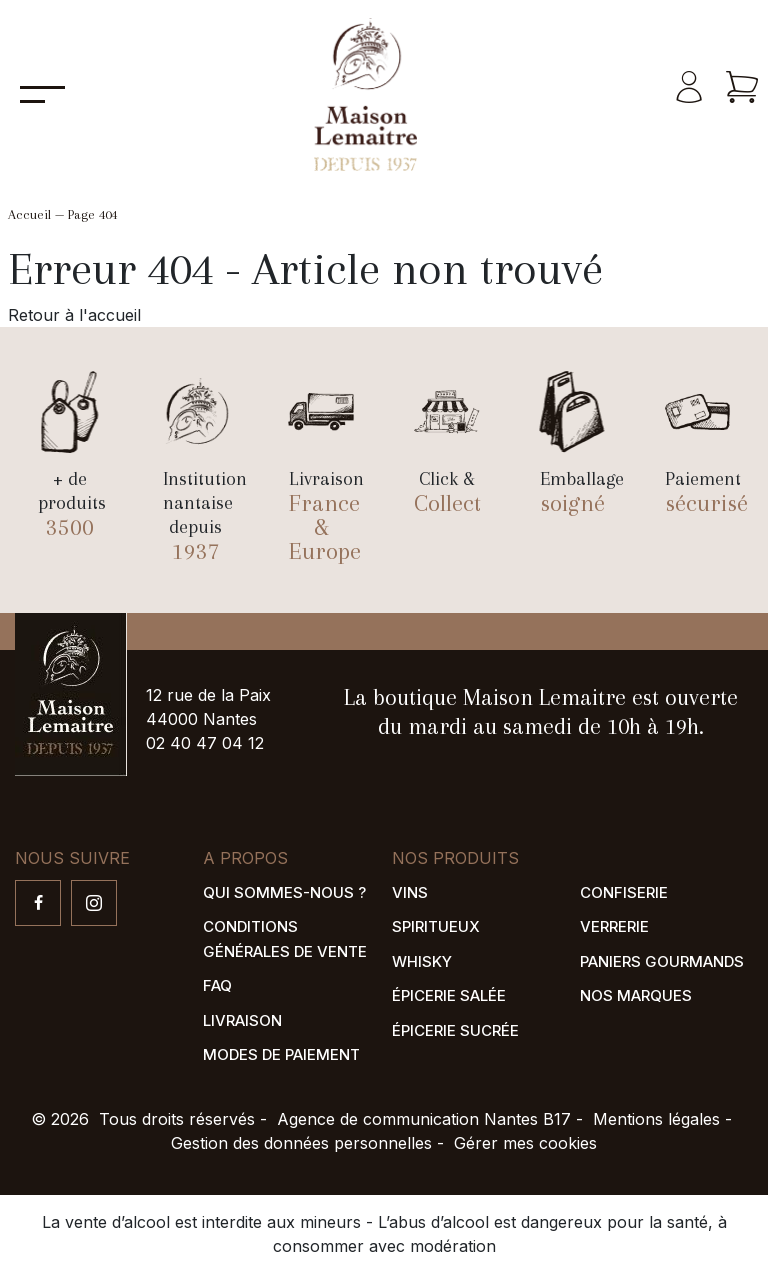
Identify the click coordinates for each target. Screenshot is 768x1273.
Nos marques (636, 995)
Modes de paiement (281, 1054)
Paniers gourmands (662, 961)
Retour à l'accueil (74, 315)
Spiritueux (436, 926)
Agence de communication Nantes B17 (424, 1119)
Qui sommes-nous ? (284, 892)
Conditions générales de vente (285, 939)
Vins (410, 892)
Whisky (422, 961)
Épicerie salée (449, 995)
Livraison (242, 1020)
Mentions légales (656, 1119)
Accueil (29, 214)
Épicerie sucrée (455, 1030)
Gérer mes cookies (525, 1143)
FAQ (217, 985)
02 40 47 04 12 (205, 743)
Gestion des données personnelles (301, 1143)
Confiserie (624, 892)
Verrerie (614, 926)
